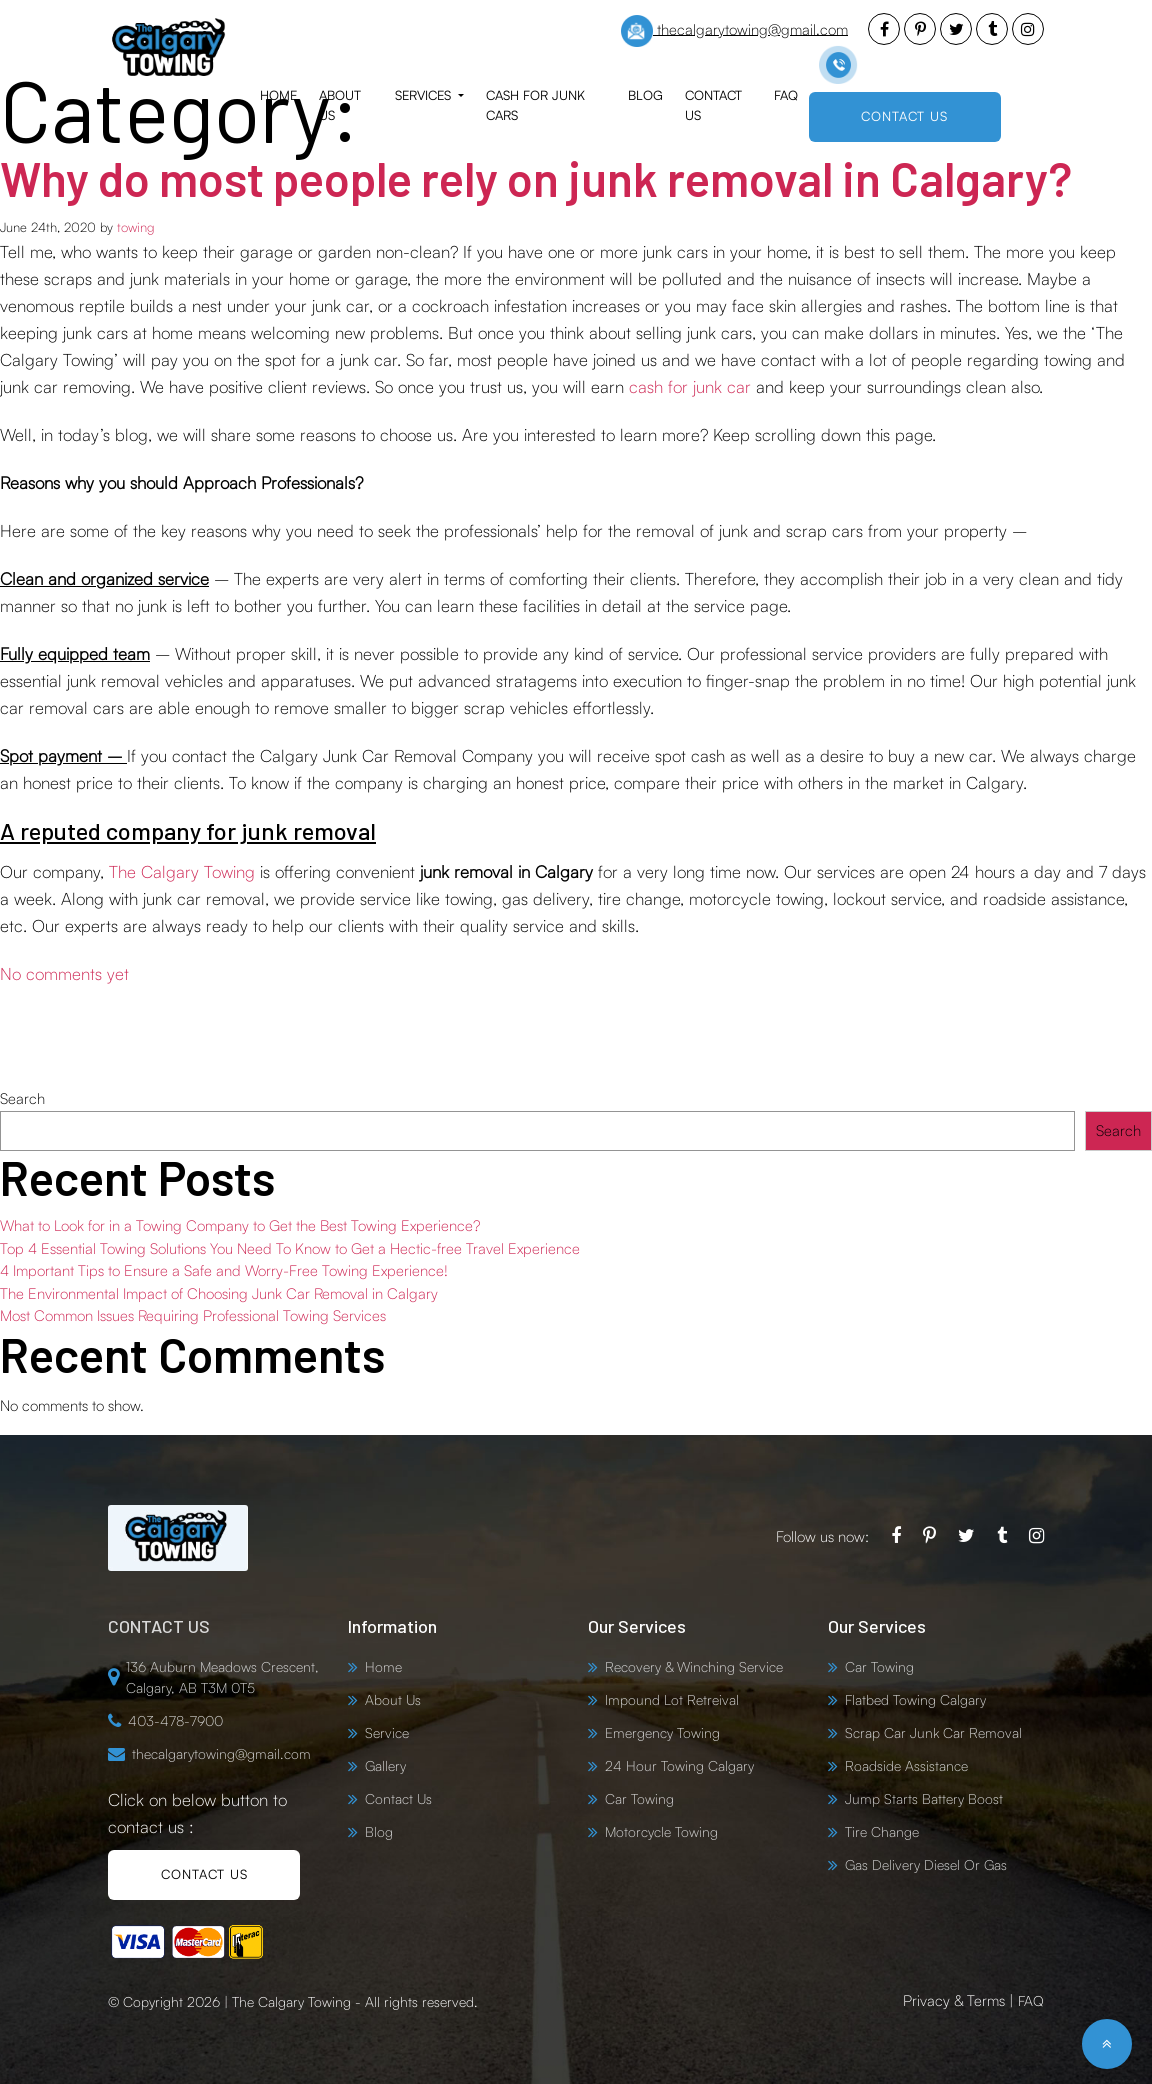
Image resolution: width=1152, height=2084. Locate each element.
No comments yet (64, 973)
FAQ (786, 95)
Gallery (385, 1765)
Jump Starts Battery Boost (924, 1798)
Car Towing (639, 1798)
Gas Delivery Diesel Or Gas (926, 1864)
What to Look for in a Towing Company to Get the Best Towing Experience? (240, 1225)
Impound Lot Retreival (672, 1699)
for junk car (709, 386)
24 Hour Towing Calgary (679, 1765)
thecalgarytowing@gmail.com (734, 31)
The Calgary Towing (182, 871)
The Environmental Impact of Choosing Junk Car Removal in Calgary (219, 1292)
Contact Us (713, 105)
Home (278, 95)
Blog (645, 95)
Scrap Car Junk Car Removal (933, 1732)
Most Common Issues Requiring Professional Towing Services (193, 1315)
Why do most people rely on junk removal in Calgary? (548, 178)
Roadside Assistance (906, 1765)
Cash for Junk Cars (535, 105)
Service (387, 1732)
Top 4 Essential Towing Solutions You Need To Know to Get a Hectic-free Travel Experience (290, 1247)
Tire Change (882, 1831)
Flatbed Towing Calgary (915, 1699)
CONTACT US (904, 116)
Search (22, 1098)
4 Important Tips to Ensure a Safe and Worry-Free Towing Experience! (224, 1270)
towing (135, 227)
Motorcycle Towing (661, 1831)
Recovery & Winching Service (694, 1666)
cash (648, 386)
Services (425, 95)
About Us (340, 105)
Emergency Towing (662, 1732)
